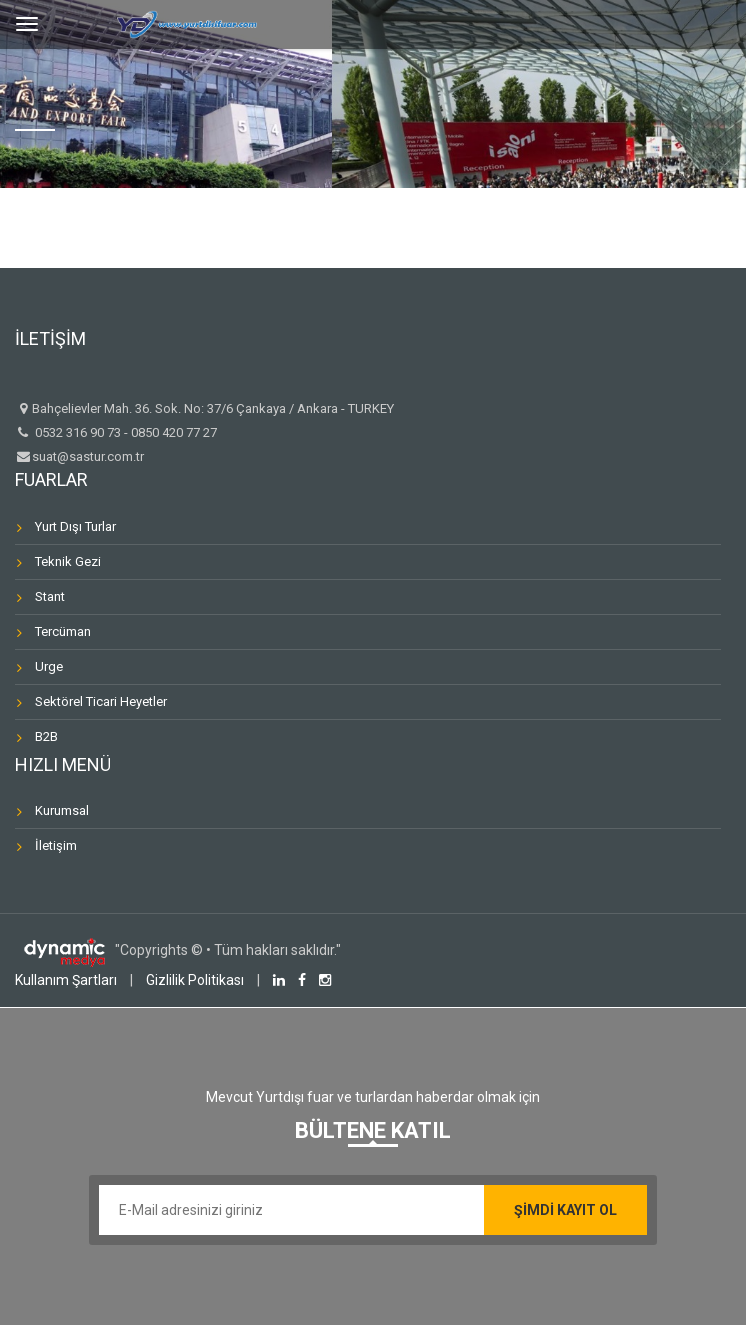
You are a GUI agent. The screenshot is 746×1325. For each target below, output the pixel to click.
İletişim (56, 845)
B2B (46, 736)
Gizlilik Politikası (195, 980)
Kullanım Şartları (66, 980)
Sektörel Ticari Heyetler (101, 701)
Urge (49, 666)
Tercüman (63, 631)
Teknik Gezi (68, 561)
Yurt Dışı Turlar (75, 526)
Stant (50, 596)
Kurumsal (62, 810)
